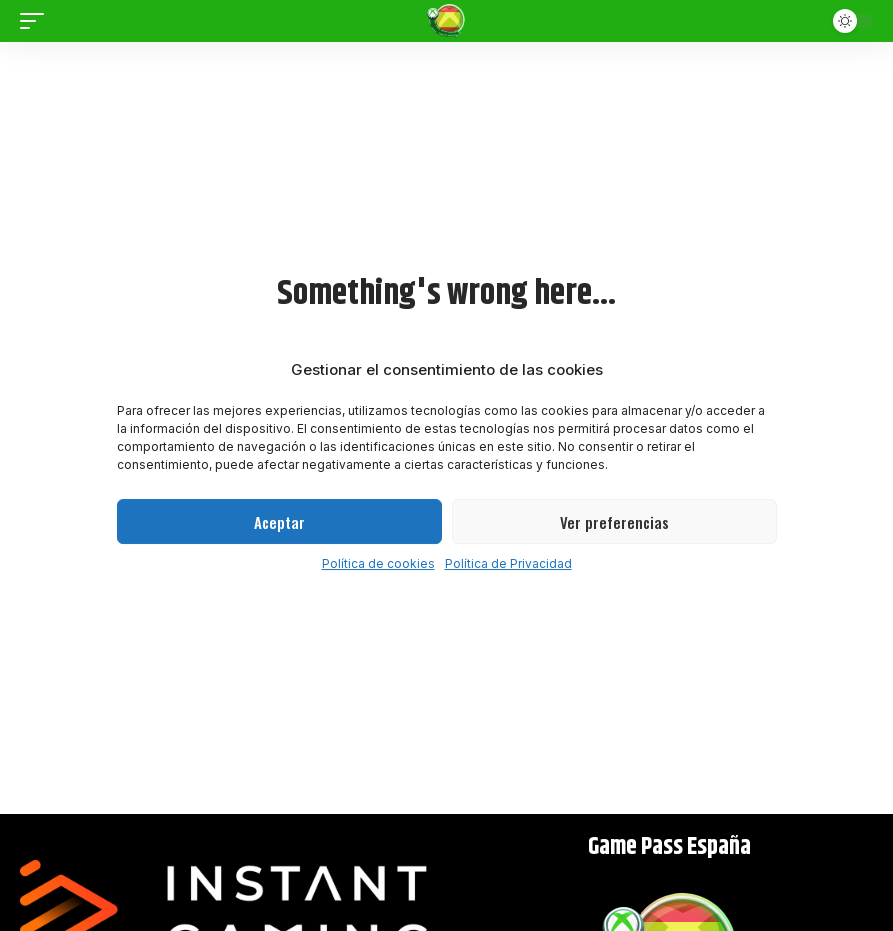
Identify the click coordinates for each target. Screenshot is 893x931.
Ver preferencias (614, 522)
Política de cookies (378, 563)
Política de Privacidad (508, 563)
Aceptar (279, 522)
